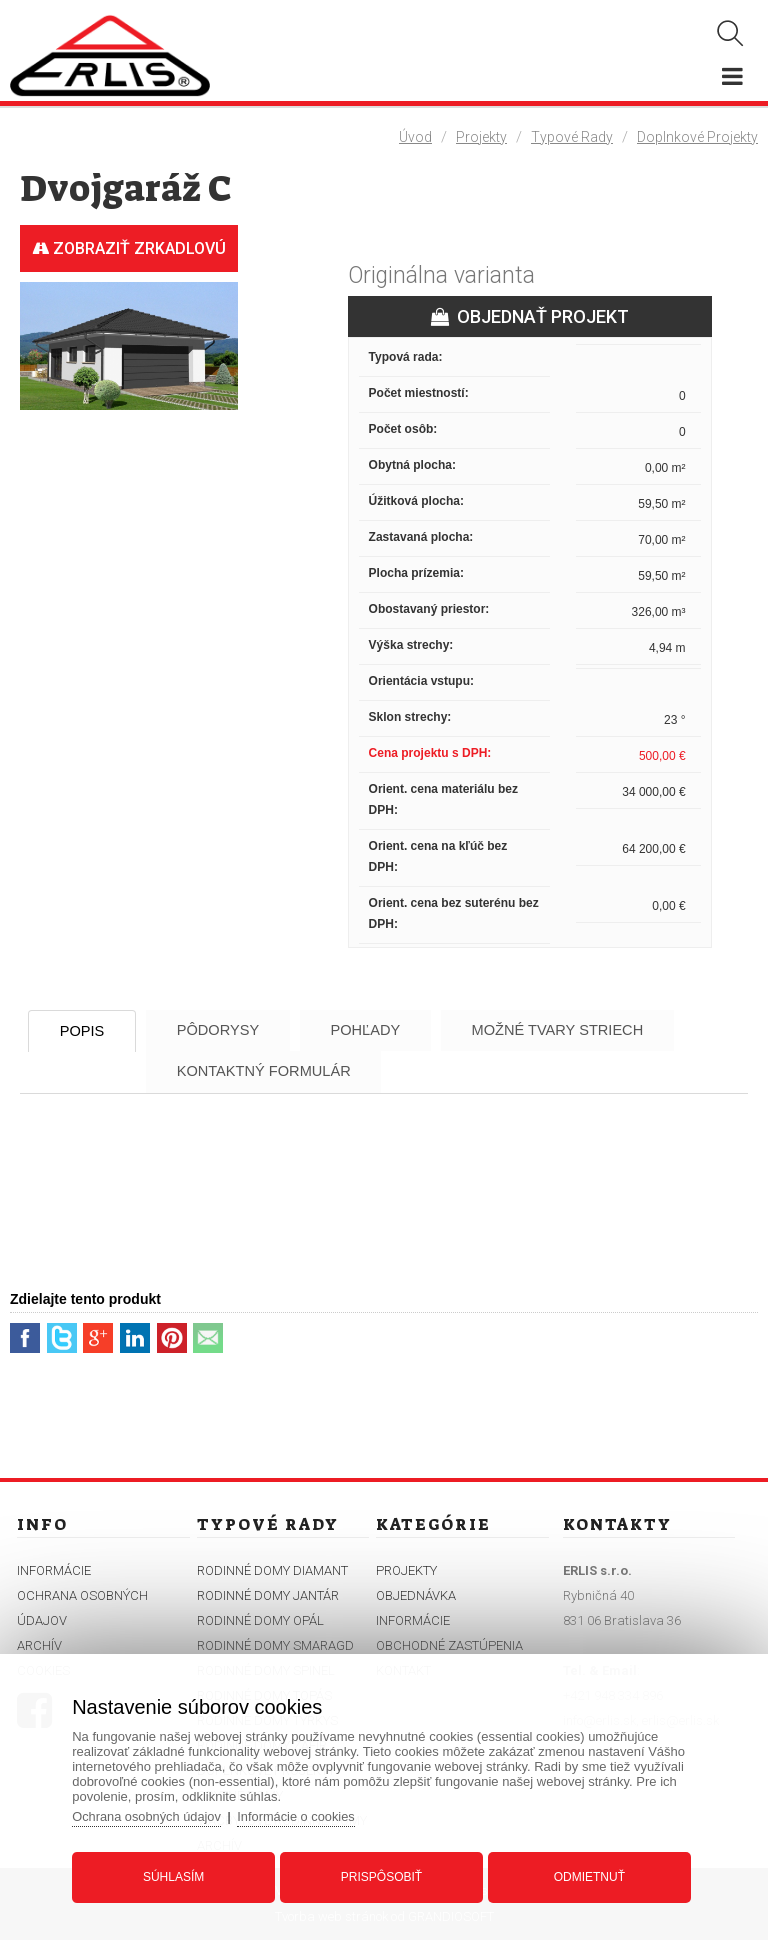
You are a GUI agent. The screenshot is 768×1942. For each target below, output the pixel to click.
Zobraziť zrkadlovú (129, 248)
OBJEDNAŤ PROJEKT (530, 316)
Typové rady (572, 137)
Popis (89, 1031)
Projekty (481, 137)
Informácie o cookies (303, 1814)
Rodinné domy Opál (260, 1622)
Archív (39, 1647)
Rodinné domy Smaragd (275, 1647)
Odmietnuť (586, 1875)
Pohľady (394, 1030)
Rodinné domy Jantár (268, 1597)
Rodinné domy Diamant (272, 1572)
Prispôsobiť (381, 1875)
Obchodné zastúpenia (449, 1647)
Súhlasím (176, 1875)
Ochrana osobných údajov (152, 1814)
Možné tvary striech (597, 1030)
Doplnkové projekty (697, 137)
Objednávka (416, 1597)
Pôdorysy (235, 1030)
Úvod (415, 137)
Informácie (54, 1572)
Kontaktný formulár (282, 1072)
